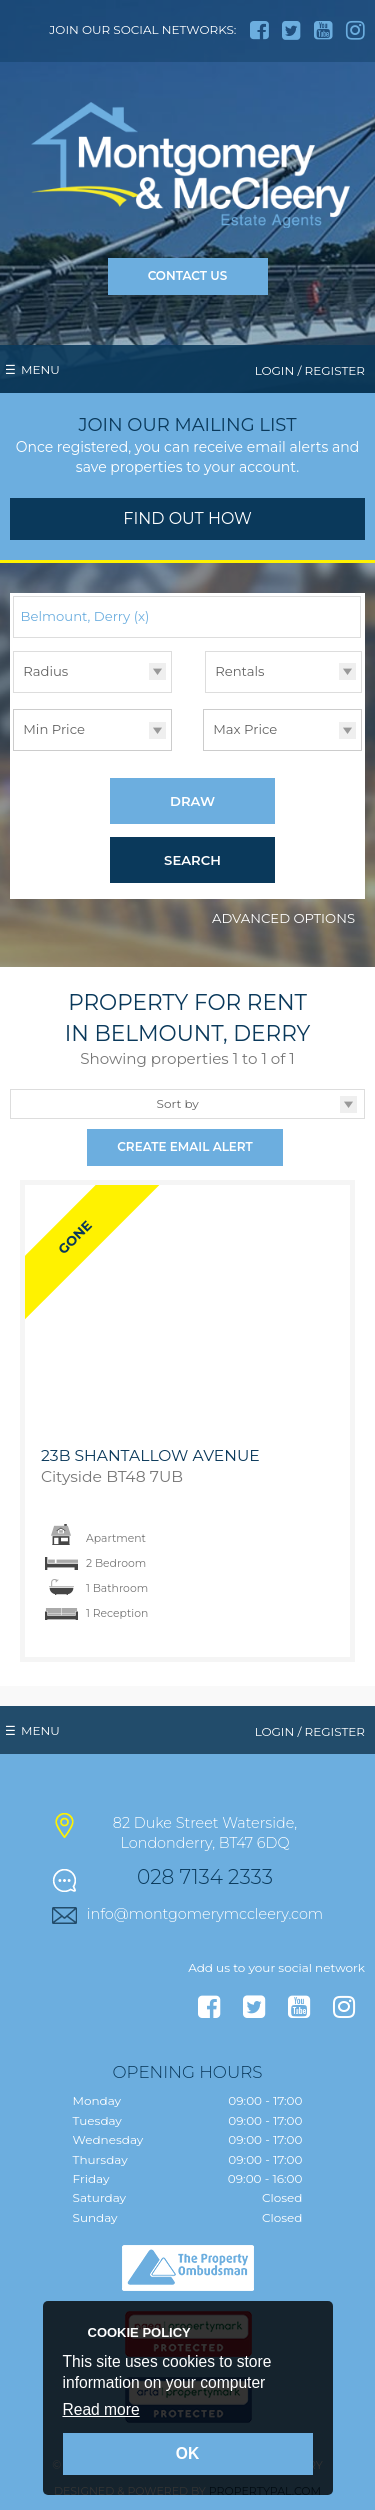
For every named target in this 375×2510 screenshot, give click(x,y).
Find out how (187, 518)
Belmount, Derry (85, 616)
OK (187, 2453)
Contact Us (188, 275)
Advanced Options (283, 919)
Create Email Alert (184, 1147)
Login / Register (310, 370)
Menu (40, 369)
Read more (101, 2409)
